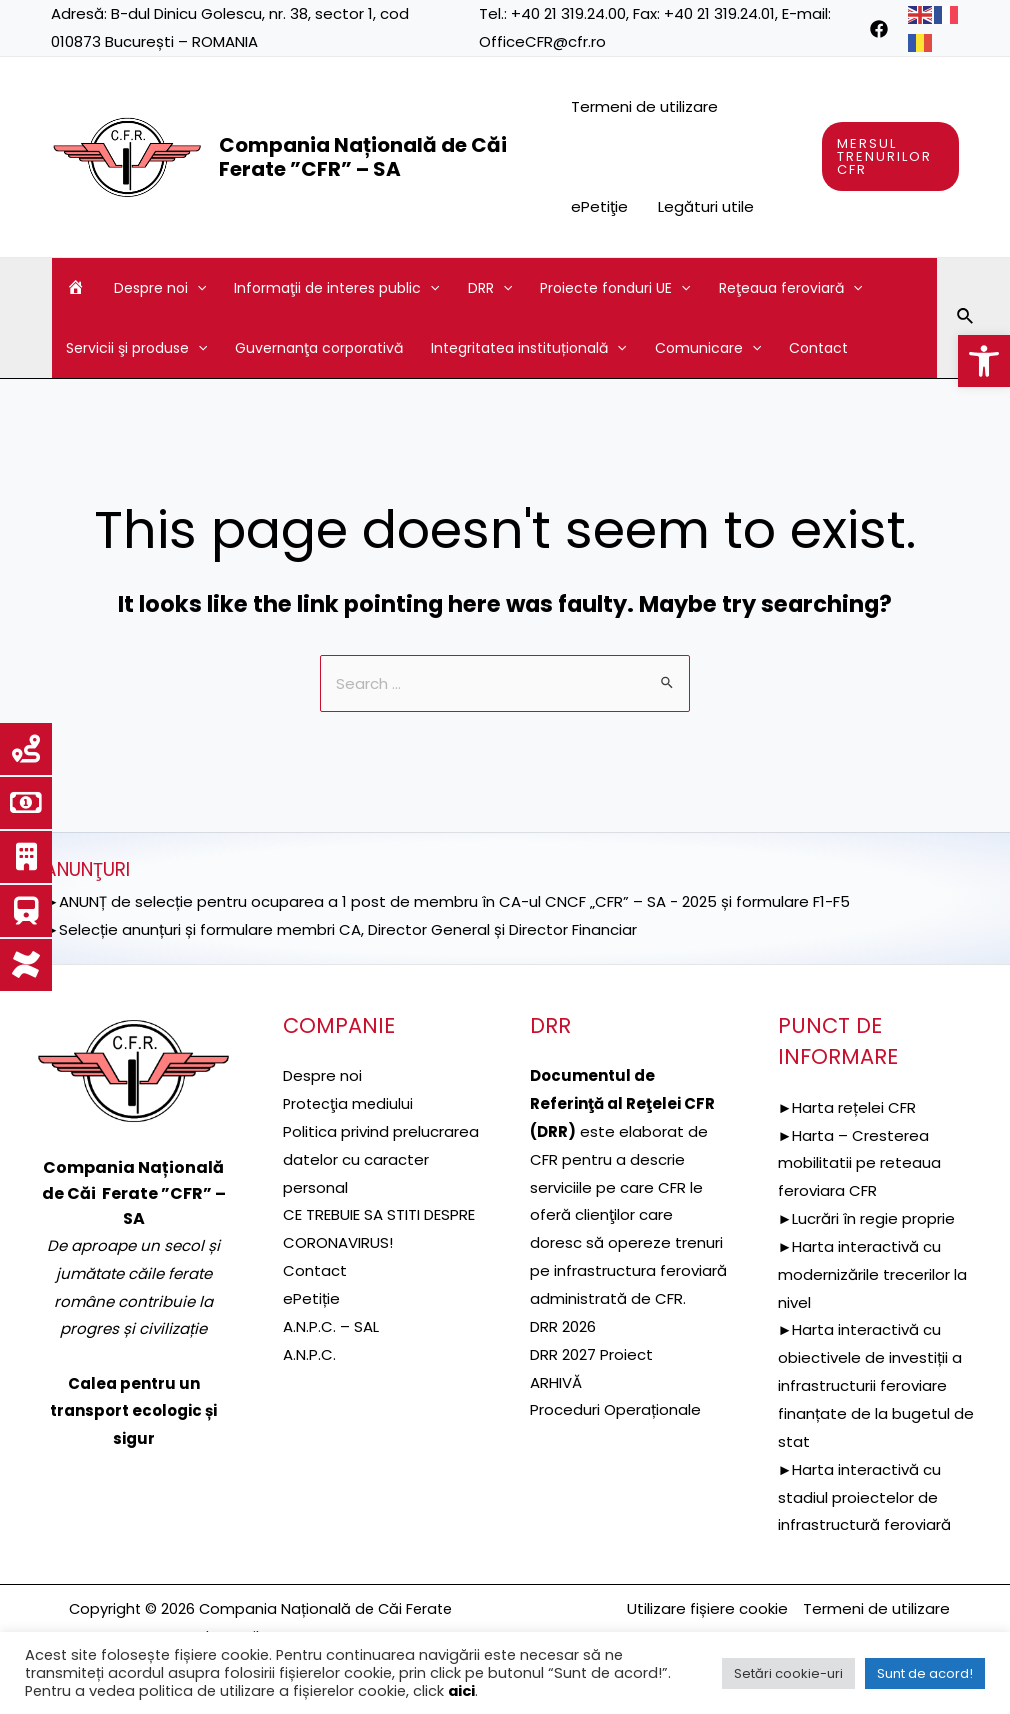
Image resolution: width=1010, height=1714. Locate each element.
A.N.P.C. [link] (309, 1354)
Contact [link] (818, 348)
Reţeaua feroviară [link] (790, 288)
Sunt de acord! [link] (925, 1673)
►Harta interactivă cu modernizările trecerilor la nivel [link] (872, 1274)
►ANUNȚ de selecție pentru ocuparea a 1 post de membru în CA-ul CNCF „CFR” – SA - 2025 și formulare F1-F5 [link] (447, 901)
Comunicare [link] (708, 348)
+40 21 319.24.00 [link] (568, 13)
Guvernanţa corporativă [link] (319, 348)
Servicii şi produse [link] (136, 348)
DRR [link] (490, 288)
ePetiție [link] (311, 1298)
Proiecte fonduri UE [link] (615, 288)
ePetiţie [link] (599, 206)
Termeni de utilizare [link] (644, 106)
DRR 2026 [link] (563, 1326)
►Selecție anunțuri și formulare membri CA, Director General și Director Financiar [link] (340, 929)
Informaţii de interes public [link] (336, 288)
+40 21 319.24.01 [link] (719, 13)
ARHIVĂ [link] (556, 1382)
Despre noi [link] (160, 288)
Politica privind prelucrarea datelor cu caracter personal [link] (381, 1159)
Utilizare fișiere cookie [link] (707, 1608)
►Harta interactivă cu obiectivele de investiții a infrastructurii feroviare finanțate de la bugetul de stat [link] (876, 1385)
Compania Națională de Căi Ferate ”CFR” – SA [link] (363, 157)
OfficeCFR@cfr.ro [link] (542, 41)
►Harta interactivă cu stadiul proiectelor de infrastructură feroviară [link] (864, 1497)
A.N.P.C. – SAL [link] (331, 1326)
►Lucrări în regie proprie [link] (867, 1218)
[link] (984, 361)
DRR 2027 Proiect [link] (591, 1354)
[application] (197, 288)
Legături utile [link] (706, 206)
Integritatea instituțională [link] (528, 348)
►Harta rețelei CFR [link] (847, 1107)
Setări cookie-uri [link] (788, 1673)
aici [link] (461, 1691)
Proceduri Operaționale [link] (615, 1409)
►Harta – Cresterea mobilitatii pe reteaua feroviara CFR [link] (859, 1163)
